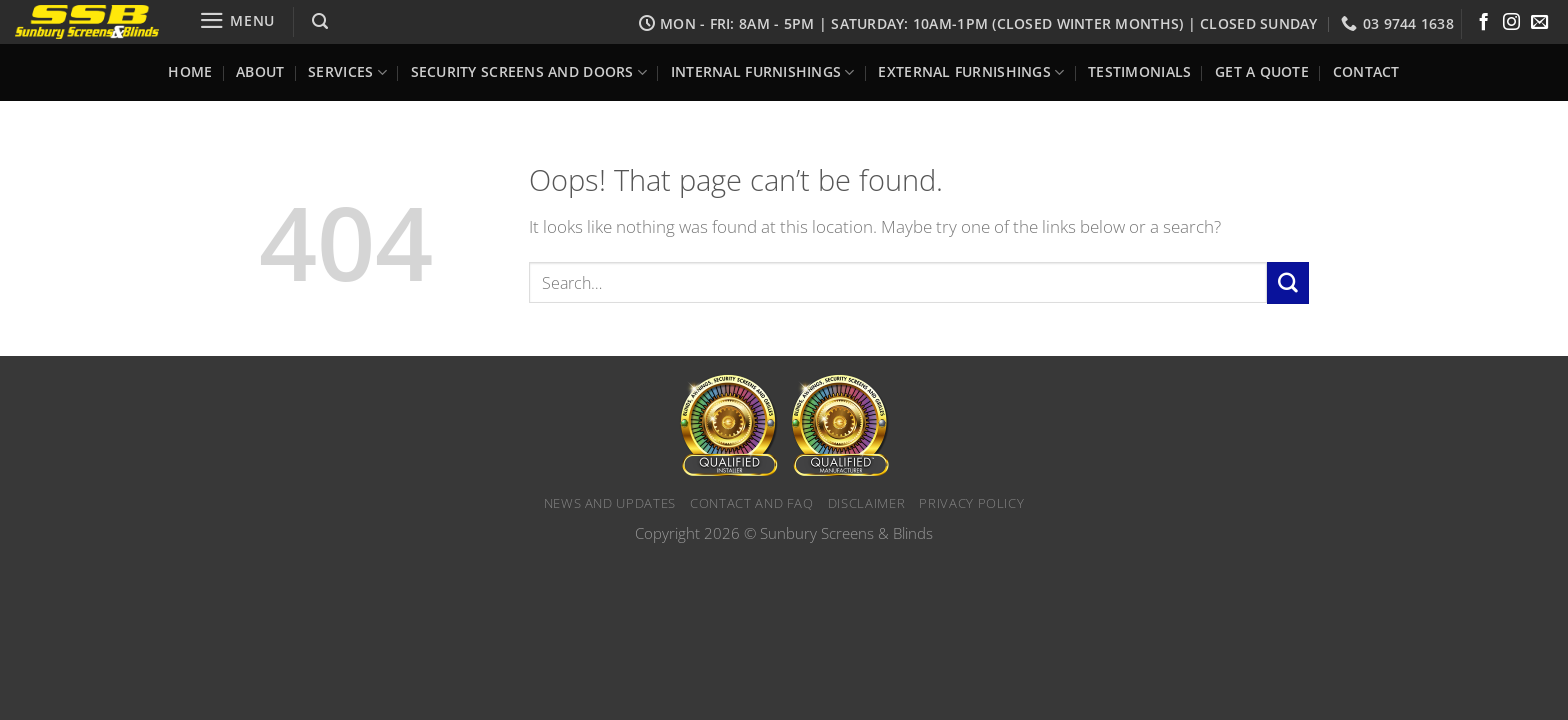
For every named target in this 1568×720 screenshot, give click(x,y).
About (260, 72)
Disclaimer (867, 503)
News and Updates (610, 503)
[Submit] (1288, 282)
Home (190, 72)
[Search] (319, 22)
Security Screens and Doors (529, 72)
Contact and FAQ (752, 503)
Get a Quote (1262, 72)
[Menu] (237, 20)
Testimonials (1139, 72)
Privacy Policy (971, 503)
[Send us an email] (1539, 23)
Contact (1366, 72)
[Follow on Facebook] (1483, 23)
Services (347, 72)
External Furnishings (971, 72)
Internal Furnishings (763, 72)
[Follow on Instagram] (1511, 23)
